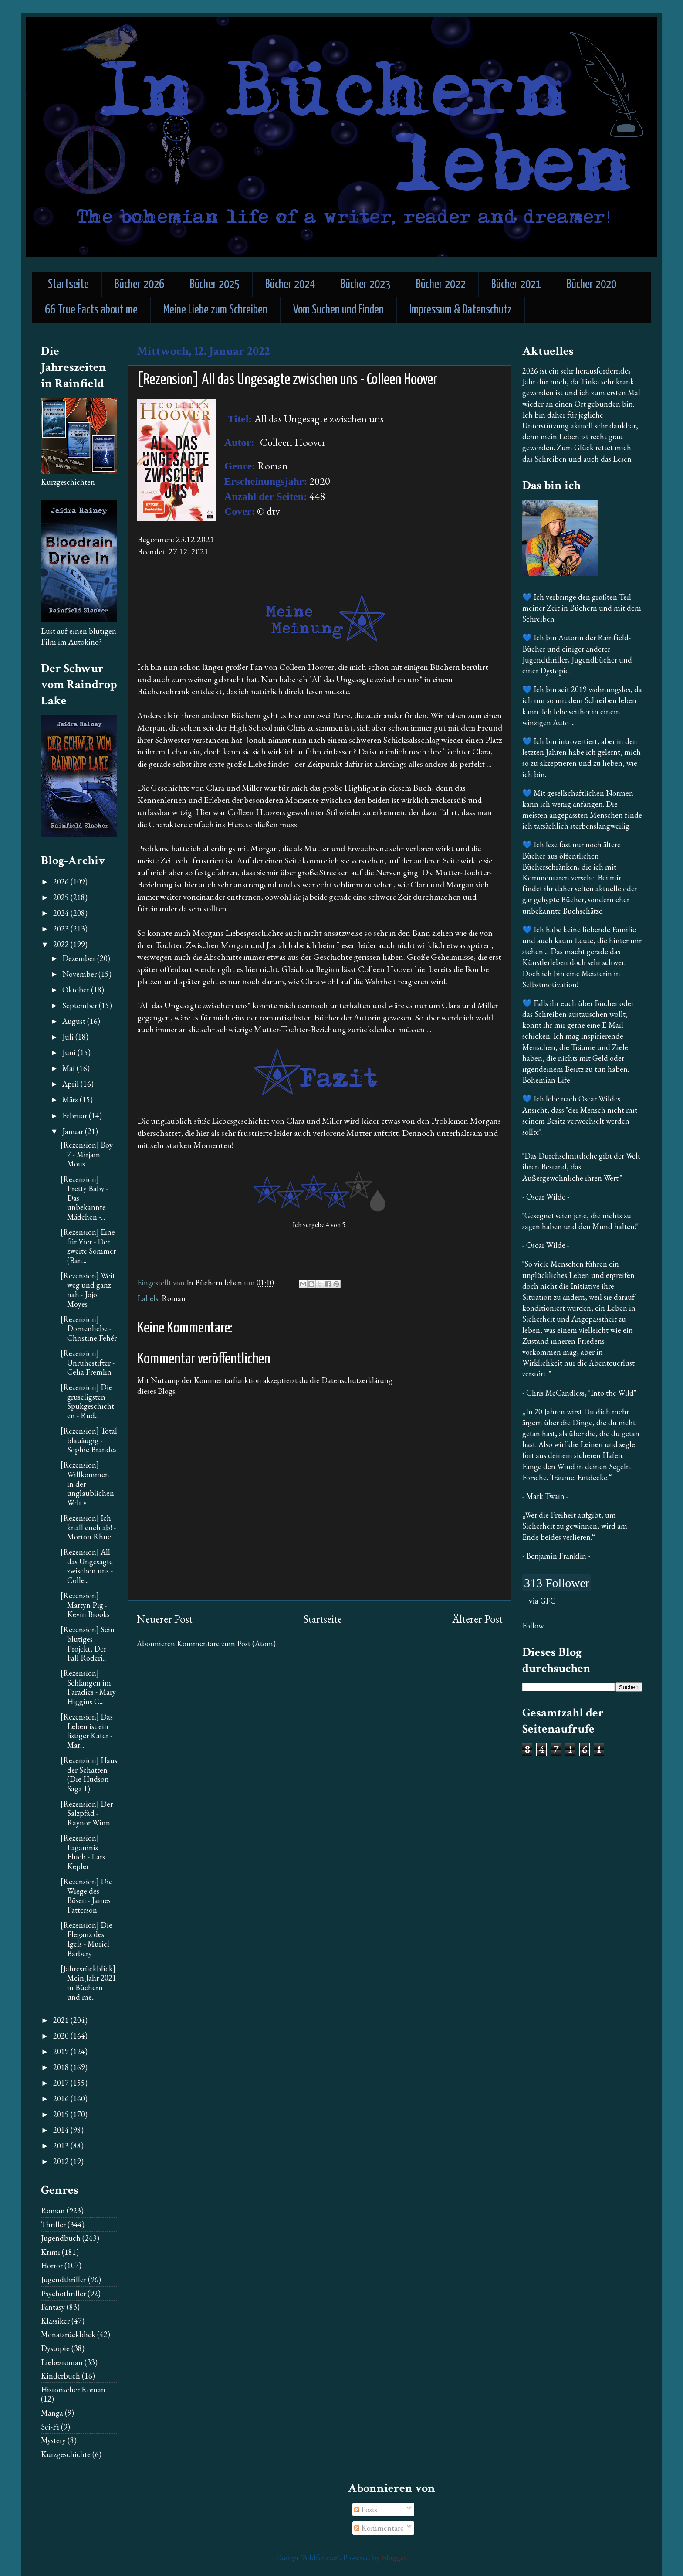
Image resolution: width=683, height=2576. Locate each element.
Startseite (68, 285)
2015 (62, 2114)
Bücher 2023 (365, 285)
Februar (75, 1116)
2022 (62, 944)
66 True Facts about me (91, 310)
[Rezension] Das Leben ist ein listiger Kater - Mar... (87, 1731)
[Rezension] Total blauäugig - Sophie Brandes (89, 1440)
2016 (62, 2098)
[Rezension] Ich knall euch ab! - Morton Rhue (88, 1527)
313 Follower (556, 1583)
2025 (62, 897)
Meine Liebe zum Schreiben (215, 310)
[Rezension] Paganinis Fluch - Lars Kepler (83, 1852)
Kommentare (379, 2528)
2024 (62, 913)
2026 (62, 882)
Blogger (394, 2557)
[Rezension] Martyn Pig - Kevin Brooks (85, 1604)
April (71, 1084)
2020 (62, 2036)
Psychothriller (63, 2293)
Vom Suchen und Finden (338, 310)
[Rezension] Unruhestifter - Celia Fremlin (88, 1362)
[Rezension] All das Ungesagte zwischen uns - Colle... (87, 1566)
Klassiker (55, 2321)
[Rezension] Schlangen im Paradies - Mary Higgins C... (88, 1687)
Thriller (53, 2224)
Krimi (50, 2252)
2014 (62, 2130)
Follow (533, 1626)
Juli (68, 1037)
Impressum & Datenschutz (460, 310)
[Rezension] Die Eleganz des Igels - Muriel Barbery (86, 1939)
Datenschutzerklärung (356, 1380)
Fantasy (53, 2307)
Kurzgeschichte (66, 2454)
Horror (52, 2265)
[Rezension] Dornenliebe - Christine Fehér (89, 1328)
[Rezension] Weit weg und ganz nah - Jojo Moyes (88, 1290)
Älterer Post (477, 1619)
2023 (62, 929)
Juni (70, 1052)
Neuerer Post (165, 1619)
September (80, 1005)
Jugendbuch (61, 2238)
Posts (365, 2510)
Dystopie (55, 2348)
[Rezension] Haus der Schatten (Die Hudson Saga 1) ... (89, 1774)
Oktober (76, 990)
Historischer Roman (73, 2390)
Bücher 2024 (290, 285)
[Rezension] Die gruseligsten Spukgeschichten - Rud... (87, 1401)
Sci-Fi (50, 2427)
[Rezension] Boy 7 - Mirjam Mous (87, 1154)
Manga (52, 2413)
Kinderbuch (60, 2376)
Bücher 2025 (215, 285)
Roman (174, 1298)
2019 (62, 2051)
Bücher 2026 (139, 285)
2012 (62, 2161)
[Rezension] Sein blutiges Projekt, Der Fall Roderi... (88, 1643)
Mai (69, 1068)
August (74, 1021)
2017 (62, 2083)
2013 (62, 2146)
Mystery (53, 2440)
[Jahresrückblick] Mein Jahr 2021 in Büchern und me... (88, 1983)
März (71, 1099)
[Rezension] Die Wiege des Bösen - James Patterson (86, 1895)
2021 (62, 2020)
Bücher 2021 (516, 285)
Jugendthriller (63, 2279)
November (80, 974)
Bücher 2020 (591, 285)
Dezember (79, 958)
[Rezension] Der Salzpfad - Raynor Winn (87, 1813)
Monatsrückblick (68, 2334)
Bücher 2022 (441, 285)
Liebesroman (62, 2362)
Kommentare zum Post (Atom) (226, 1643)
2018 (62, 2067)
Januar (73, 1131)
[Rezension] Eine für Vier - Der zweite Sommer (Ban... (88, 1246)
